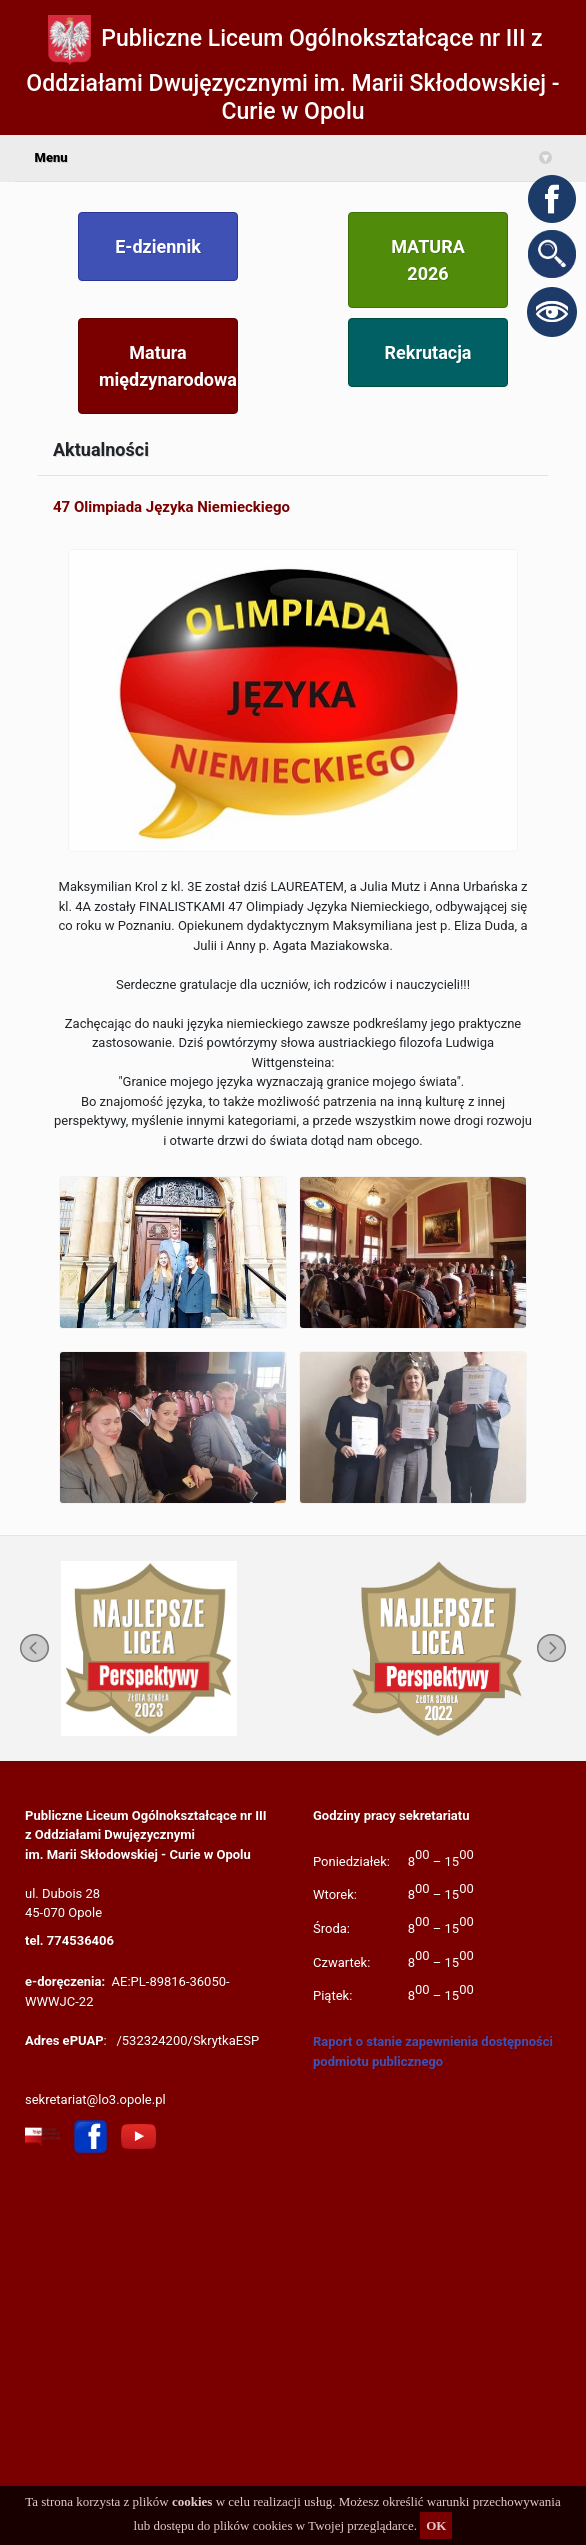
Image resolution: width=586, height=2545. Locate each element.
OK (436, 2525)
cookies (192, 2501)
